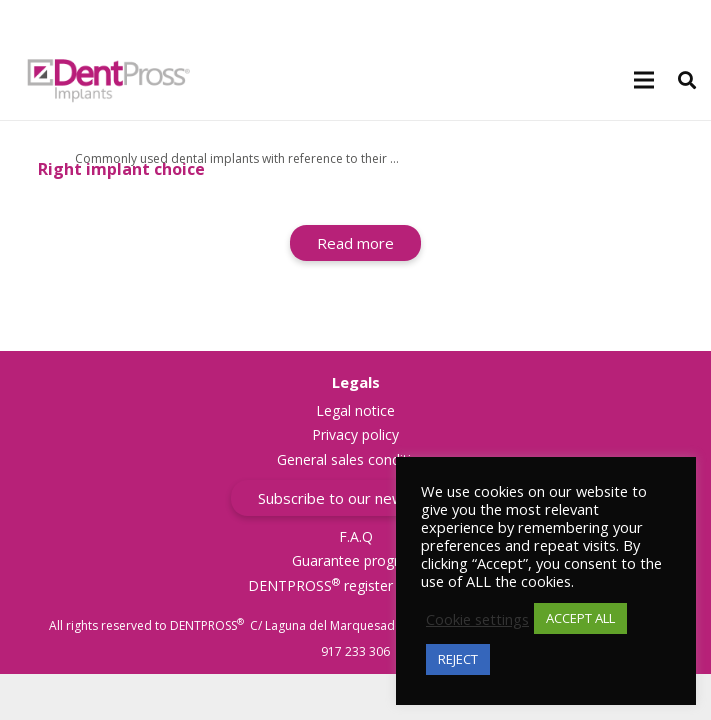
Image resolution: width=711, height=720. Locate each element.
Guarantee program (356, 560)
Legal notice (355, 410)
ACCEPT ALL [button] (580, 618)
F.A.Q (356, 536)
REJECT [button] (458, 659)
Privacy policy (355, 434)
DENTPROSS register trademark (356, 585)
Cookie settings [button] (477, 619)
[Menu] (644, 80)
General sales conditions (356, 459)
